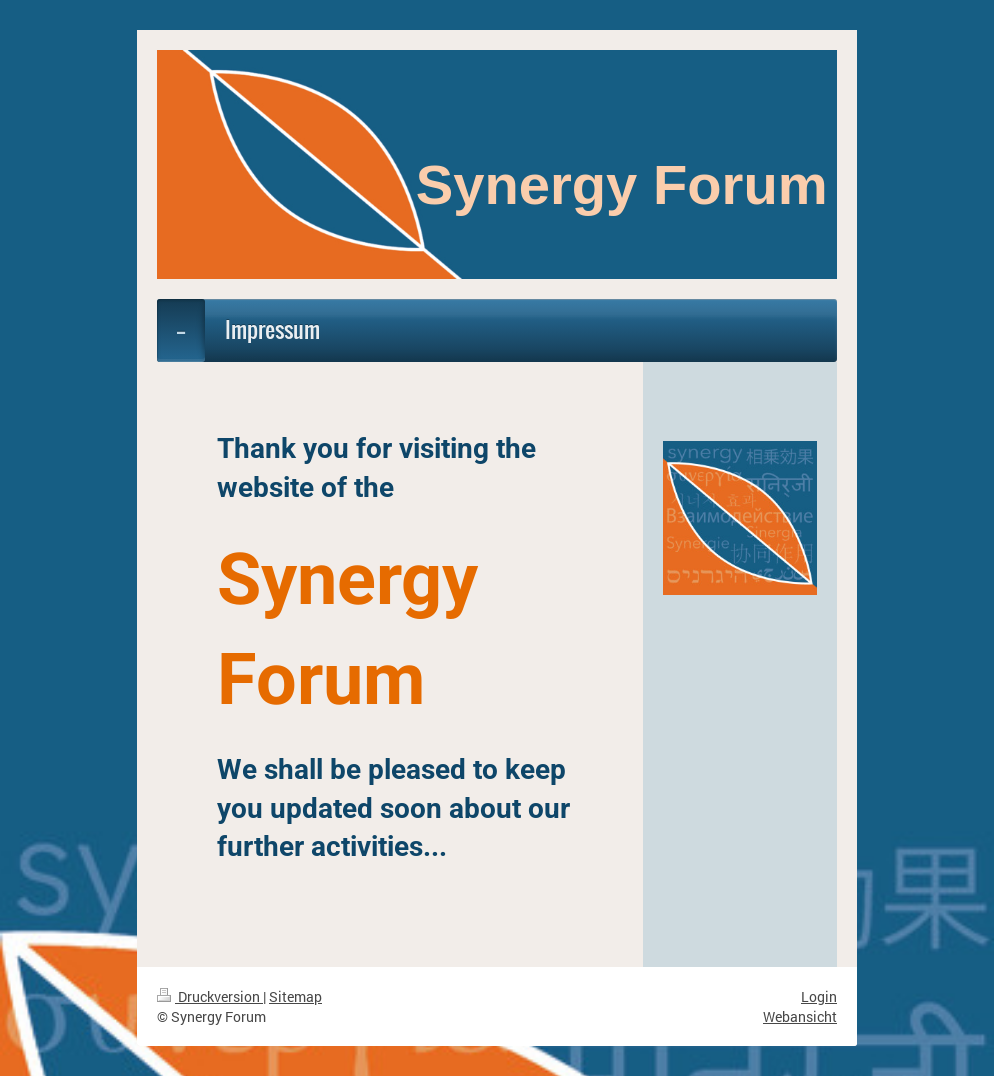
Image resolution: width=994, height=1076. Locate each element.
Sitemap (295, 996)
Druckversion (210, 996)
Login (819, 996)
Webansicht (800, 1016)
